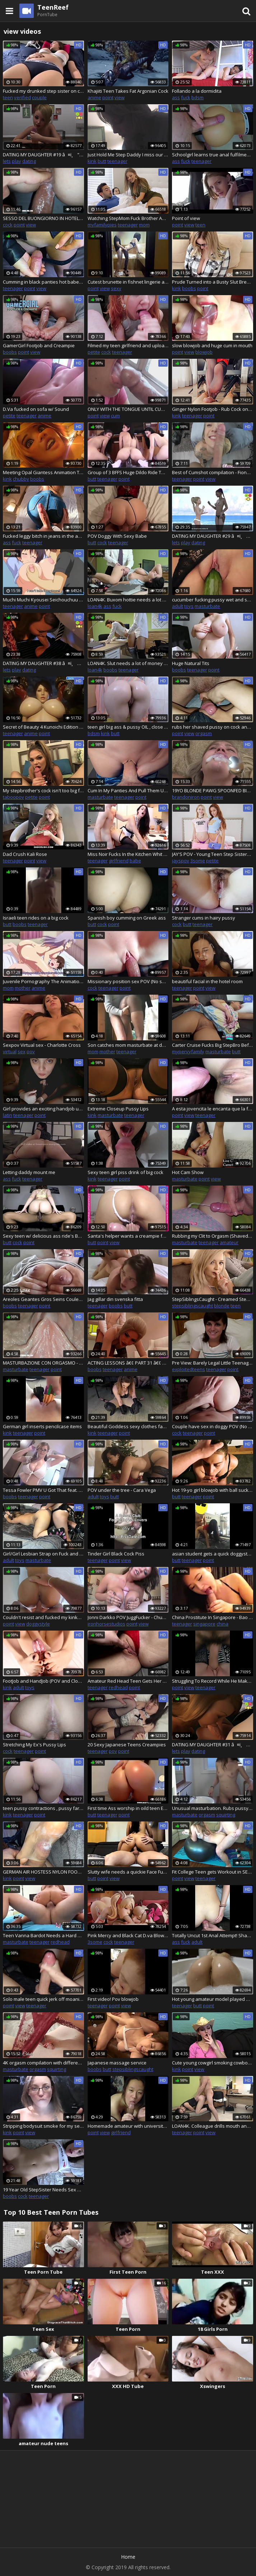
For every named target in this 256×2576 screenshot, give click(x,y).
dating (29, 161)
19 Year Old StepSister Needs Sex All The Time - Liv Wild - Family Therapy (43, 2189)
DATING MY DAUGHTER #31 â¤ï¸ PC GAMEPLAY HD (212, 1744)
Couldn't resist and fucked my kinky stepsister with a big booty (43, 1617)
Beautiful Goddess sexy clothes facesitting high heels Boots (128, 1426)
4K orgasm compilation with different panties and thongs (43, 2062)
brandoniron (186, 797)
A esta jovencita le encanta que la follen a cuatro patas (212, 1108)
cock (8, 224)
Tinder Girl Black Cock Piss (116, 1553)
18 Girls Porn (213, 2329)
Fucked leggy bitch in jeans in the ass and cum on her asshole (43, 536)
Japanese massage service (117, 2062)
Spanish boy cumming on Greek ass (127, 918)
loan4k (95, 606)
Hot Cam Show (188, 1172)
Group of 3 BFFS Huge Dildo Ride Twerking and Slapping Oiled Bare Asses (128, 472)
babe (135, 860)
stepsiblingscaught (192, 1305)
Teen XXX (212, 2272)
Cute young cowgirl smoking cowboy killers (212, 2062)
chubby (21, 479)
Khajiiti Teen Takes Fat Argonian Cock (128, 91)
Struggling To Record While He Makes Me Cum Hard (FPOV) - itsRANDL (212, 1681)
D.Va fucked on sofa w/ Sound (36, 409)
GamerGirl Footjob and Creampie (39, 345)
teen (8, 97)
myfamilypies (102, 224)
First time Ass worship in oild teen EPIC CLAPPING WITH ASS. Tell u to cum (128, 1808)
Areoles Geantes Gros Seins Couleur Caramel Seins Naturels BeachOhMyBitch (43, 1299)
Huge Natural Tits (190, 663)
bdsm (197, 97)
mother (23, 988)
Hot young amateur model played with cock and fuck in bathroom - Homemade (212, 1999)
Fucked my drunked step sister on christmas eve (43, 91)
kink (92, 161)
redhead (118, 1687)
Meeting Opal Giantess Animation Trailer (43, 472)
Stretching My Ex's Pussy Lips (34, 1744)
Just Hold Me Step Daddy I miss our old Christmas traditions (128, 154)
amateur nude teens (43, 2443)
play (16, 161)
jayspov (180, 860)
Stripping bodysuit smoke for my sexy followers (43, 2126)
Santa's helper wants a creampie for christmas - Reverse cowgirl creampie (128, 1236)
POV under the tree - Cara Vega (122, 1490)
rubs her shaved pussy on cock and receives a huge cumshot (212, 727)
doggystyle (38, 1624)
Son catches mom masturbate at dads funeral (128, 1045)
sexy (116, 288)
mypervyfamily (188, 1051)
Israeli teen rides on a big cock (36, 918)
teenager (117, 161)
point (107, 97)
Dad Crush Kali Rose (25, 854)
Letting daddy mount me (29, 1172)
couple (39, 97)
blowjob (204, 352)
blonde (221, 1305)
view (120, 97)
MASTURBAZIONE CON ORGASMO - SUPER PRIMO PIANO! (43, 1363)
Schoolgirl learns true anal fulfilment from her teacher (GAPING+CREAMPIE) (212, 154)
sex (21, 1051)
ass (176, 97)
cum (115, 415)
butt (102, 161)
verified (22, 97)
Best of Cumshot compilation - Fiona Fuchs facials (212, 472)
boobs (189, 288)
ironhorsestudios (106, 1624)
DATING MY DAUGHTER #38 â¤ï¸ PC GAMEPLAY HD (43, 663)
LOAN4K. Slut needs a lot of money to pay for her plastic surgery (128, 663)
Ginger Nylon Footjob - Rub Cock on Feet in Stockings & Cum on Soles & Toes (212, 409)
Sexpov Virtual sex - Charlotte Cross (42, 1045)
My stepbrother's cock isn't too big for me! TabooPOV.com (43, 790)
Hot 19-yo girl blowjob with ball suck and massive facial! (212, 1490)
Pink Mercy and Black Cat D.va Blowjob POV (128, 1935)
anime (94, 97)
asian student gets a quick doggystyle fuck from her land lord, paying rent (212, 1553)
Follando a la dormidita (197, 91)
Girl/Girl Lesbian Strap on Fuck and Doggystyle (43, 1553)
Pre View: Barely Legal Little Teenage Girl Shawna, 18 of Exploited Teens (212, 1363)
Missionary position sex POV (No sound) (128, 981)
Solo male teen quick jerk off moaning (43, 1999)
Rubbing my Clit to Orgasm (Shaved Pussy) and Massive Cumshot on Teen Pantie (212, 1236)
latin (7, 1115)
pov (31, 1051)
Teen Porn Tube (43, 2272)
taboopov (13, 797)
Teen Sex (43, 2329)
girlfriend (119, 860)
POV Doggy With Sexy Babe (117, 536)
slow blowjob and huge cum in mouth (212, 345)
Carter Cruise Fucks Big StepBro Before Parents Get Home (212, 1045)
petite (94, 352)
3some (197, 860)
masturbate (207, 606)
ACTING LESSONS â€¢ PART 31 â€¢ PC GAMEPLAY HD (128, 1363)
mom (144, 224)
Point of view (186, 218)
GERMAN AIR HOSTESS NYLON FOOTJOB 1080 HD (43, 1872)
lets (7, 161)
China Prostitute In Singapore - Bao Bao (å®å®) (212, 1617)
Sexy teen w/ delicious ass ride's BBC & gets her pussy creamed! (43, 1236)
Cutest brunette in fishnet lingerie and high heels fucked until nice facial (128, 282)
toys (189, 606)
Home (128, 2556)
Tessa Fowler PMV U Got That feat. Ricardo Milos (43, 1490)
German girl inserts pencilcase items (42, 1426)
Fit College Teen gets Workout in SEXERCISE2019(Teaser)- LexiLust (212, 1872)
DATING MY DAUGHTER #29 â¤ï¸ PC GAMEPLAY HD (212, 536)
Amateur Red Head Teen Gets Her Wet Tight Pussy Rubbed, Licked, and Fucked (128, 1681)
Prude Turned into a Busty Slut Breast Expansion (212, 282)
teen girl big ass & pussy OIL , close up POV (128, 727)
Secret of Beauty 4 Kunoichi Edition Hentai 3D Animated (43, 727)
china (222, 1624)
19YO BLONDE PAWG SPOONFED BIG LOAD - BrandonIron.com (212, 790)
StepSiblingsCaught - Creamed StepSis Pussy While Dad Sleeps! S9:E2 (212, 1299)
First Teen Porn (128, 2272)
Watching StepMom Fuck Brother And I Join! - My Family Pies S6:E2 (128, 218)
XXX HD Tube (128, 2386)
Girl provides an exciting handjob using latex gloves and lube (43, 1108)
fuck (185, 97)
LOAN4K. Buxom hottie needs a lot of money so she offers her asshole (128, 599)
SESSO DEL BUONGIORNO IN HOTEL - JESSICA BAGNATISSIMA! (43, 218)
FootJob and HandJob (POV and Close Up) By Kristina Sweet (43, 1681)
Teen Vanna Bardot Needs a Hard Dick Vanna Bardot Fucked (43, 1935)
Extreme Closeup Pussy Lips (118, 1108)
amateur (229, 1242)
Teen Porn (128, 2329)
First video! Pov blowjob (113, 1999)
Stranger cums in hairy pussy (203, 918)
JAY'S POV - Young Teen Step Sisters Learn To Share (212, 854)
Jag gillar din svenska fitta (115, 1299)
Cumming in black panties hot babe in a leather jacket (43, 282)
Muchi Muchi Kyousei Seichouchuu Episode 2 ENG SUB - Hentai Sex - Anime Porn (43, 599)
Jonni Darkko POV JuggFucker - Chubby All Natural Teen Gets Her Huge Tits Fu (128, 1617)
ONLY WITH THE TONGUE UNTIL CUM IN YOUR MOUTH (128, 409)
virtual (10, 1051)
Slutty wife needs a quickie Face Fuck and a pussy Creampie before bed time (128, 1872)
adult (177, 606)
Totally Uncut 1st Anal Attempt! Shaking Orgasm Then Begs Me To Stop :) (212, 1935)
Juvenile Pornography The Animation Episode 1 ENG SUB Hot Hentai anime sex (43, 981)
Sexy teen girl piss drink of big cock (125, 1172)
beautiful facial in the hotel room (207, 981)
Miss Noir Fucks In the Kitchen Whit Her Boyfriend (128, 854)
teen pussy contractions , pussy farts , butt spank (43, 1808)
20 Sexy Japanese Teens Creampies (127, 1744)
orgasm (203, 733)
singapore (204, 1624)
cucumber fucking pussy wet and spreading (212, 599)
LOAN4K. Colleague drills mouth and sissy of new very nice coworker (212, 2126)
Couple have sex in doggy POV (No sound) (212, 1426)
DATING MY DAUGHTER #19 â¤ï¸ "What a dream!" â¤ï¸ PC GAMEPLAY (43, 154)
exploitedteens (188, 1369)
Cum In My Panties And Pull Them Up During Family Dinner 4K (128, 790)
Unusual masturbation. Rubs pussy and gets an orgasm (212, 1808)
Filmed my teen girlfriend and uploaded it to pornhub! (128, 345)
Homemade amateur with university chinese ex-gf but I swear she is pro (128, 2126)
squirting (225, 1814)
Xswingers (212, 2386)
